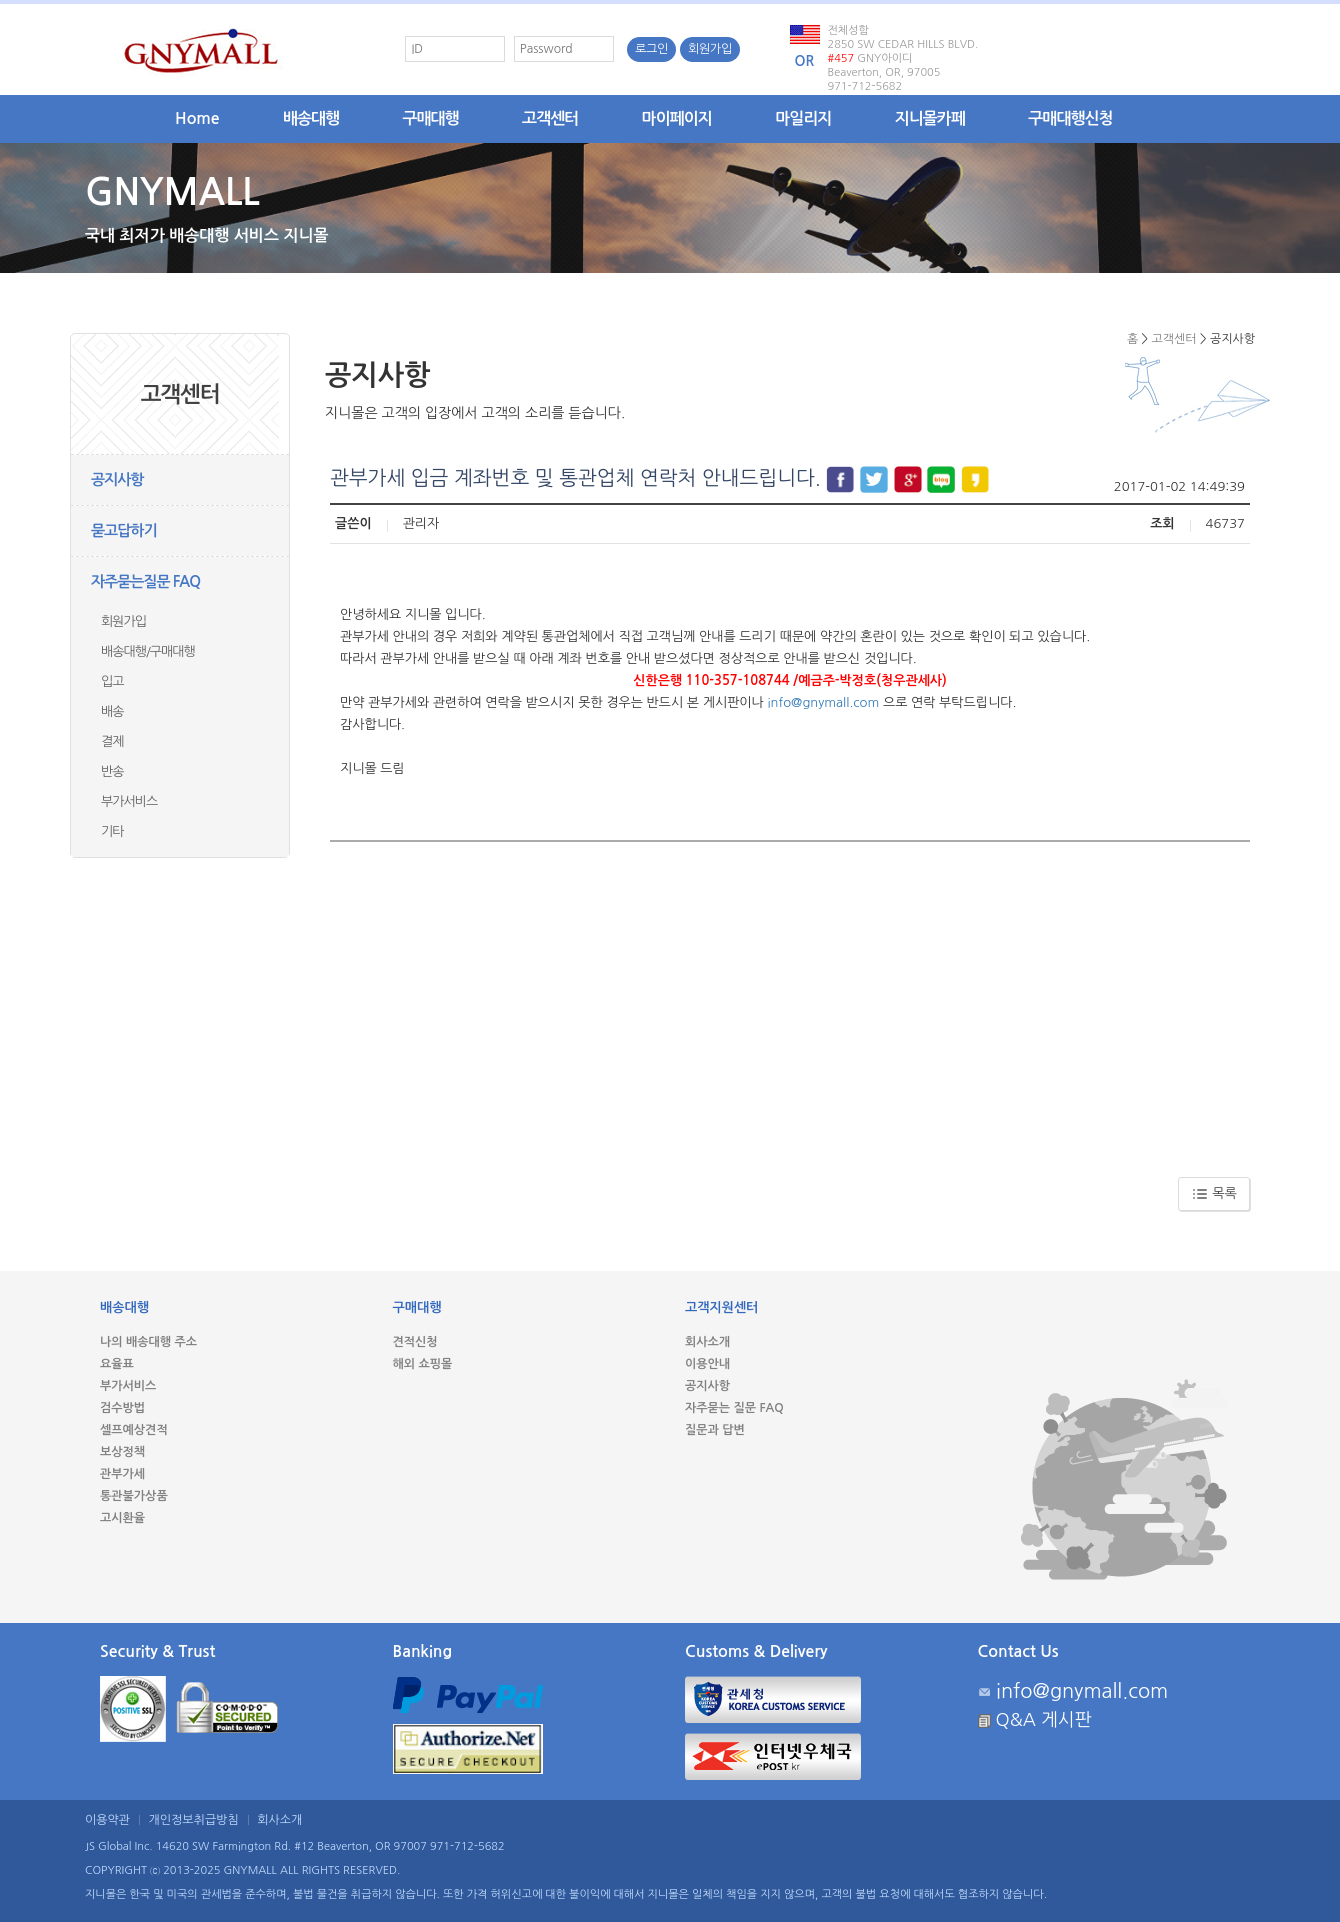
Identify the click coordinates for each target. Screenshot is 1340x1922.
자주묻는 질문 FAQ (734, 1408)
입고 (112, 681)
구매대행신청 (1070, 118)
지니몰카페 (930, 118)
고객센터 (550, 118)
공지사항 (117, 479)
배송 (112, 711)
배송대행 (311, 118)
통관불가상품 (134, 1496)
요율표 (117, 1364)
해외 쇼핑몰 (423, 1364)
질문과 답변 (715, 1430)
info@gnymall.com (823, 702)
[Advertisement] (790, 1002)
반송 (112, 771)
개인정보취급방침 (194, 1820)
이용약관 (107, 1820)
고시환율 (122, 1518)
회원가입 (710, 49)
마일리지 (803, 118)
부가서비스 (129, 801)
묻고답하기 (124, 530)
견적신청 (415, 1342)
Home (197, 118)
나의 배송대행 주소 (148, 1342)
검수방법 (122, 1408)
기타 (112, 831)
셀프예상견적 (134, 1430)
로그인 (651, 49)
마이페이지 (677, 118)
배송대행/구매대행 (148, 651)
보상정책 (122, 1452)
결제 (112, 741)
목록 (1214, 1194)
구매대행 (431, 118)
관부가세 (122, 1474)
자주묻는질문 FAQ (145, 581)
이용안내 (707, 1364)
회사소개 (707, 1342)
